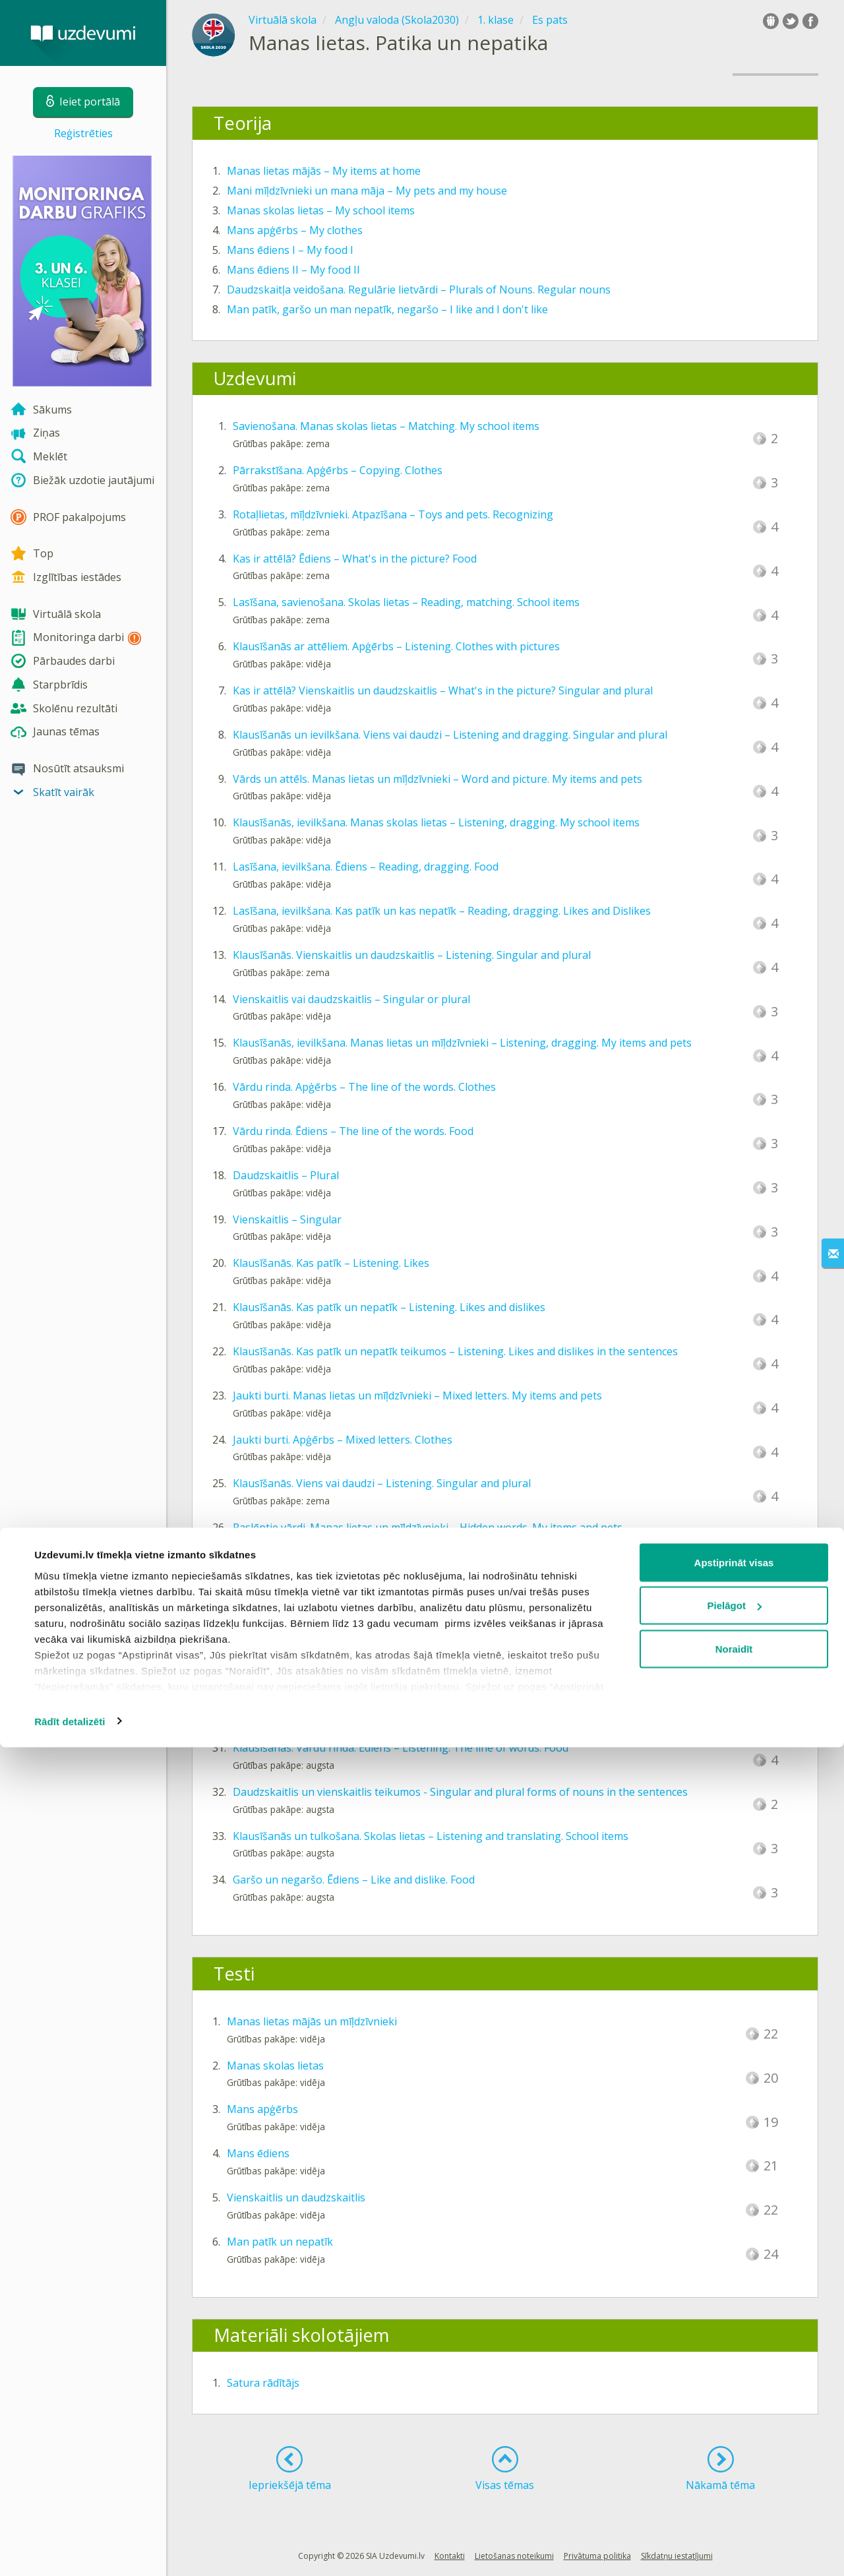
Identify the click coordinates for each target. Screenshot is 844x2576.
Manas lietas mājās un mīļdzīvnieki (312, 2021)
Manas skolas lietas (275, 2065)
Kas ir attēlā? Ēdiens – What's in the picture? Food (355, 558)
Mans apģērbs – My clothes (295, 230)
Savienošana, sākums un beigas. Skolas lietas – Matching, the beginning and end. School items (466, 1571)
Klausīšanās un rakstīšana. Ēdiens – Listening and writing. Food (388, 1703)
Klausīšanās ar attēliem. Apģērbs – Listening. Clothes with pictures (396, 646)
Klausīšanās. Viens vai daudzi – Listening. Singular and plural (382, 1483)
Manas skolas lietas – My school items (321, 210)
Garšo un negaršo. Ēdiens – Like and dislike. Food (354, 1879)
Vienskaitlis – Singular (287, 1219)
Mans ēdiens (258, 2153)
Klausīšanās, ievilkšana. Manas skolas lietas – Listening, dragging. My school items (436, 822)
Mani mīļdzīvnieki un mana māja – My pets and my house (367, 190)
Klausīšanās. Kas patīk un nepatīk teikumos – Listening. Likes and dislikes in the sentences (455, 1351)
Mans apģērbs (262, 2109)
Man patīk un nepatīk (280, 2241)
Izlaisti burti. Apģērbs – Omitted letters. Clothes (349, 1616)
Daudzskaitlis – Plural (286, 1175)
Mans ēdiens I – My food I (290, 250)
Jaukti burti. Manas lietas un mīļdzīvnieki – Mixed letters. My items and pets (417, 1395)
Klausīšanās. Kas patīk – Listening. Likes (331, 1263)
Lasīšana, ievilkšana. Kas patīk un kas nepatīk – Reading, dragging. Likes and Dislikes (442, 911)
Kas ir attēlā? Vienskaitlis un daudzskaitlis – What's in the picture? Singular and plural (443, 690)
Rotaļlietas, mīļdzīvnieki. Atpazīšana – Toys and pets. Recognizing (393, 514)
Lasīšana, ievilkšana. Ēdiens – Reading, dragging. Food (365, 866)
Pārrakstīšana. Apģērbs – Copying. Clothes (337, 470)
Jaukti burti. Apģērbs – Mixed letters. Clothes (342, 1439)
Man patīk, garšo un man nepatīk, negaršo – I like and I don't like (387, 309)
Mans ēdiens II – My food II (293, 269)
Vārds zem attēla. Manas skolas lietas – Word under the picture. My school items (430, 1660)
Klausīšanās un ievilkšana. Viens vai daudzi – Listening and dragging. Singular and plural (450, 734)
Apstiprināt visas (734, 2391)
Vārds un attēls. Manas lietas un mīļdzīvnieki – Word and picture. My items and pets (437, 779)
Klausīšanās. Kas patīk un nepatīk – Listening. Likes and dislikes (389, 1307)
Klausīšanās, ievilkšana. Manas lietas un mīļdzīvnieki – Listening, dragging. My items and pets (462, 1042)
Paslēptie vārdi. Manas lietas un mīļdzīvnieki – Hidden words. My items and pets (427, 1527)
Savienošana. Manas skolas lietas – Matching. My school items (386, 426)
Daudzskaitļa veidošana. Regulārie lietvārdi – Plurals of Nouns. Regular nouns (419, 289)
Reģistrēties (83, 133)
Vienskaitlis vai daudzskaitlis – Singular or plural (351, 999)
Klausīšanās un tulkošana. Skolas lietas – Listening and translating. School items (430, 1836)
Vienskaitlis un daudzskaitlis (296, 2197)
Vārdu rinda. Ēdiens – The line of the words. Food (353, 1131)
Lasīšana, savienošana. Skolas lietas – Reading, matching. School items (406, 602)
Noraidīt (734, 2477)
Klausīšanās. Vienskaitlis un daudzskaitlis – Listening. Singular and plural (412, 955)
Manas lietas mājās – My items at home (324, 171)
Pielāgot (735, 2434)
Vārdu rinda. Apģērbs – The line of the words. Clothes (364, 1087)
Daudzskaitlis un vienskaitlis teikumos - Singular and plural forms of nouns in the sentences (460, 1792)
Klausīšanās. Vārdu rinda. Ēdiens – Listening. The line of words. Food (400, 1747)
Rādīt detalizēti (69, 2550)
